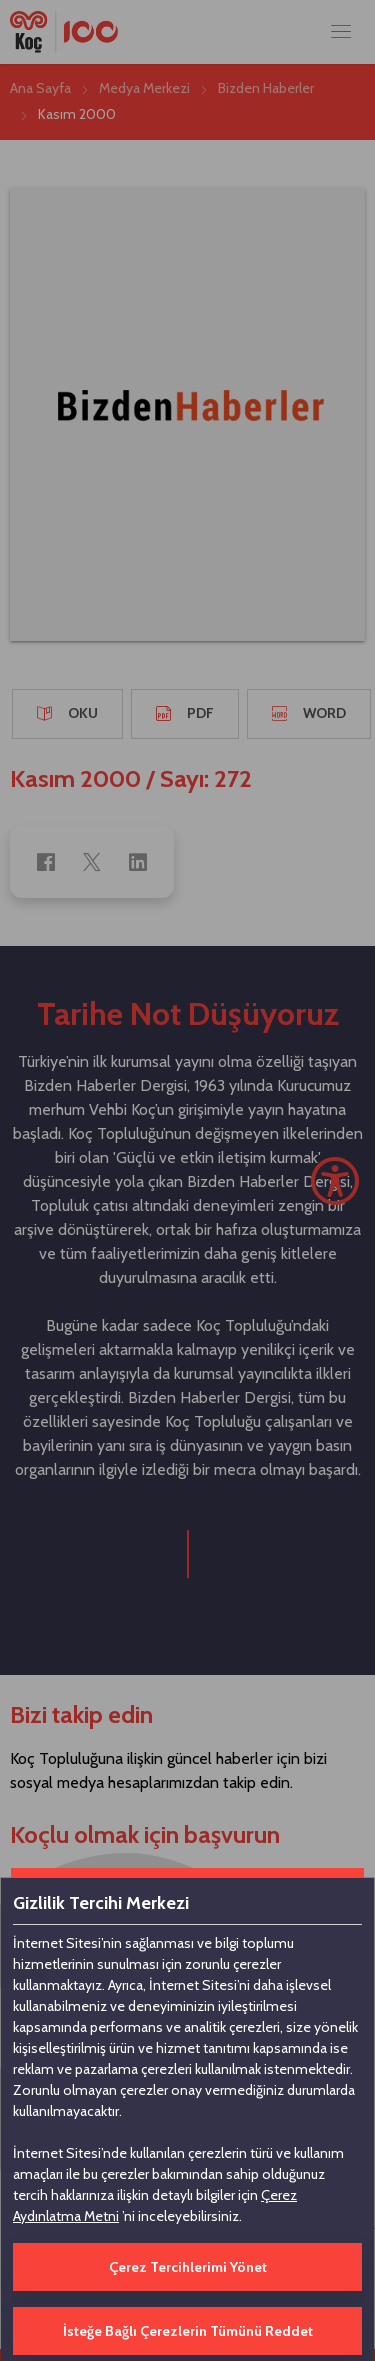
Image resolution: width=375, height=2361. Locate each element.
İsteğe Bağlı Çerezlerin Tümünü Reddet (188, 2331)
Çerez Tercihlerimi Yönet (188, 2267)
